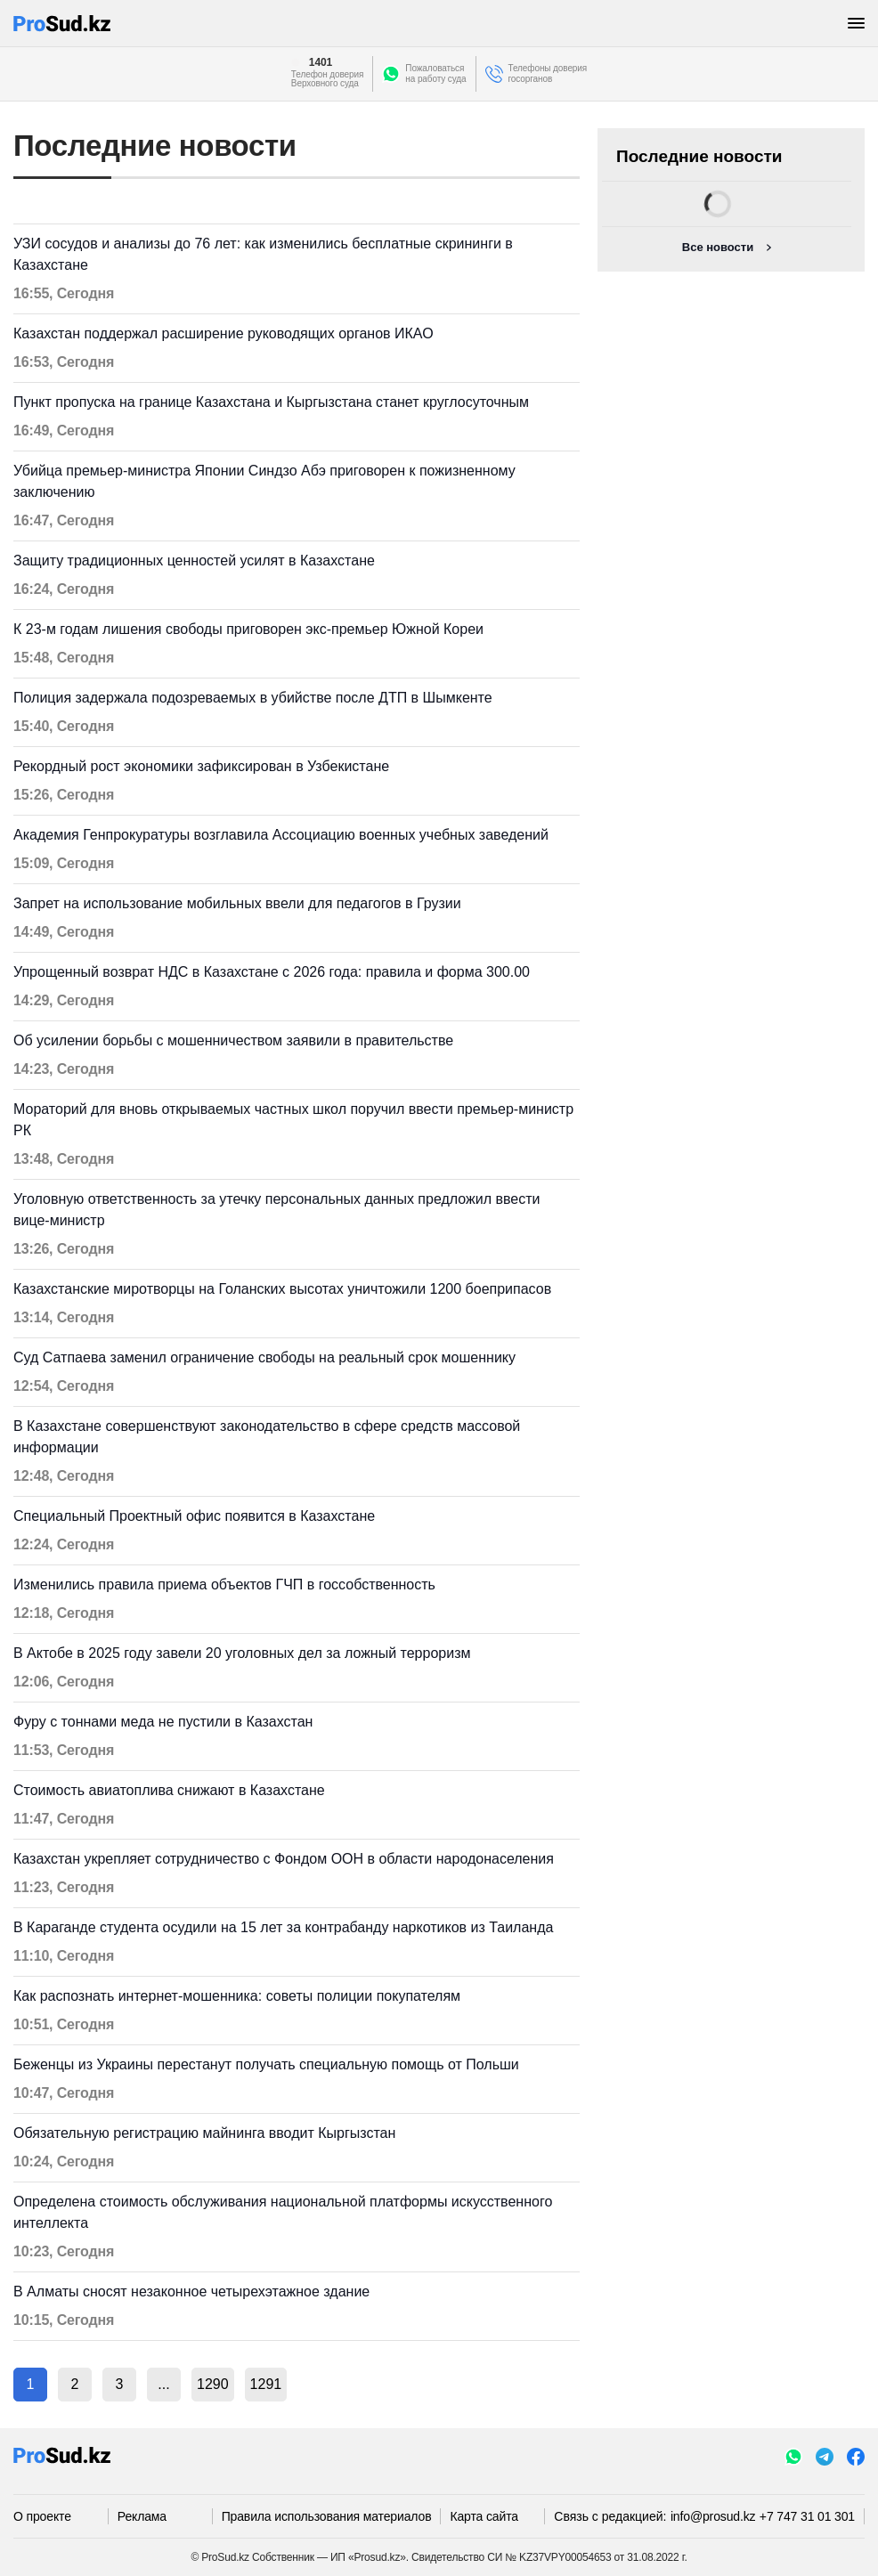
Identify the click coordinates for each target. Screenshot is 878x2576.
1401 (320, 62)
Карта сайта (483, 2516)
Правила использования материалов (327, 2516)
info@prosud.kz (713, 2516)
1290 (213, 2384)
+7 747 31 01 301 (807, 2516)
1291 (266, 2384)
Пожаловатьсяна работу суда (435, 73)
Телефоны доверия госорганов (548, 73)
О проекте (42, 2516)
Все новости (717, 247)
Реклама (142, 2516)
